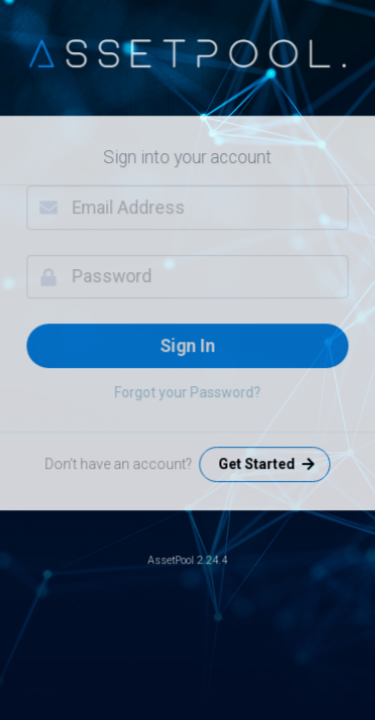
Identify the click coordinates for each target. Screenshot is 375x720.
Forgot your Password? (187, 392)
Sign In (187, 345)
